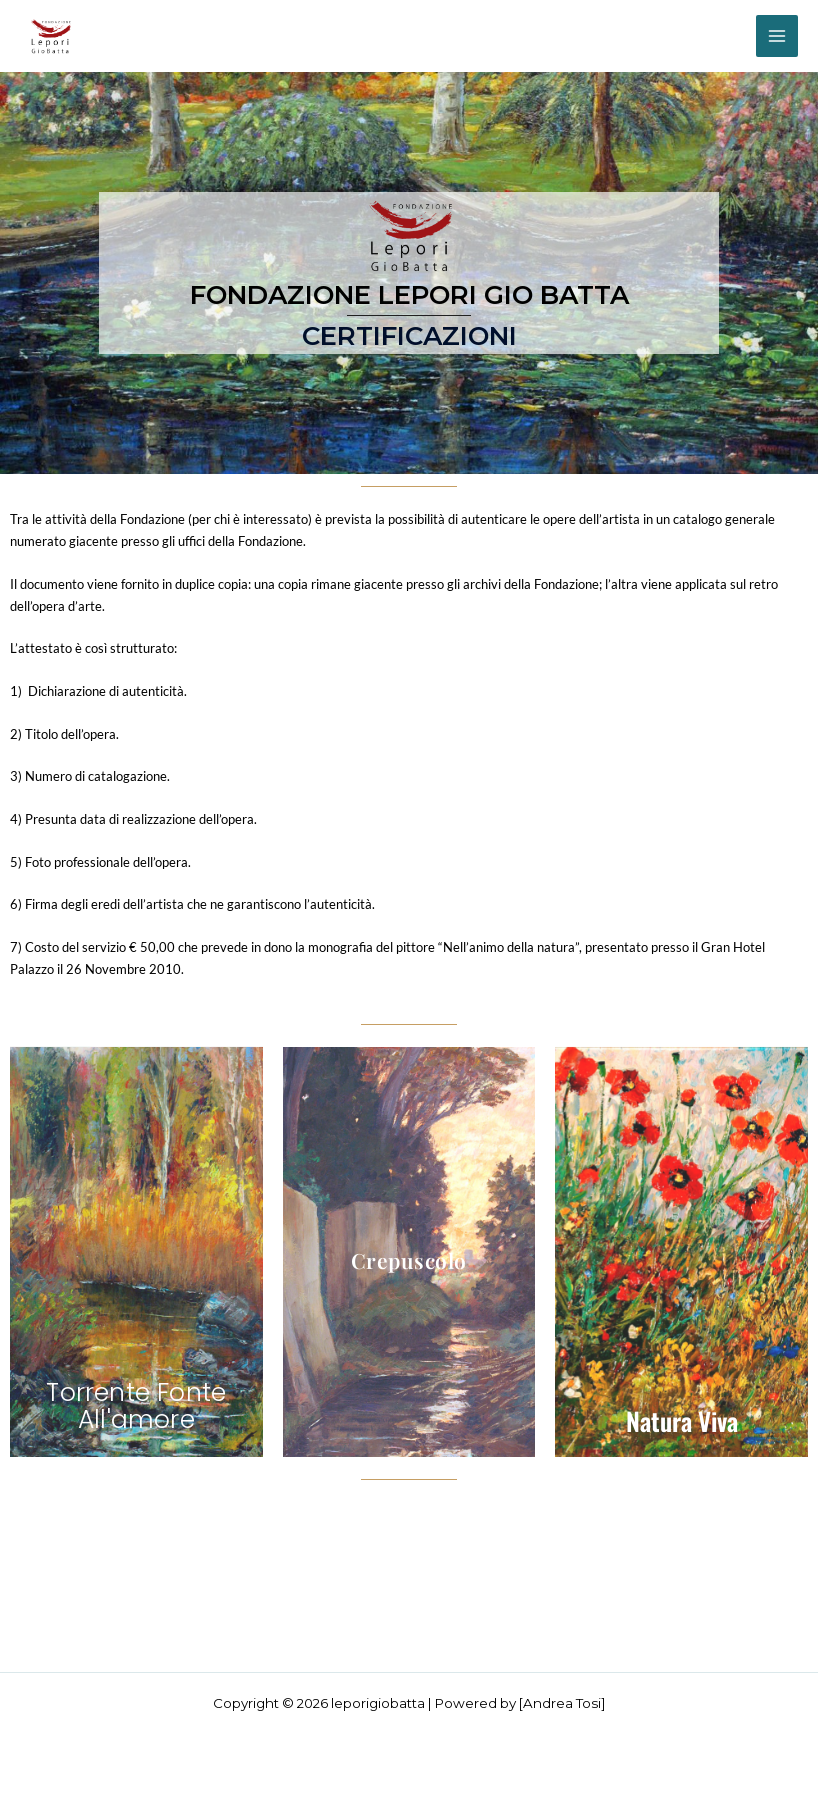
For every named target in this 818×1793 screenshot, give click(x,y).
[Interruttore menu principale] (777, 36)
